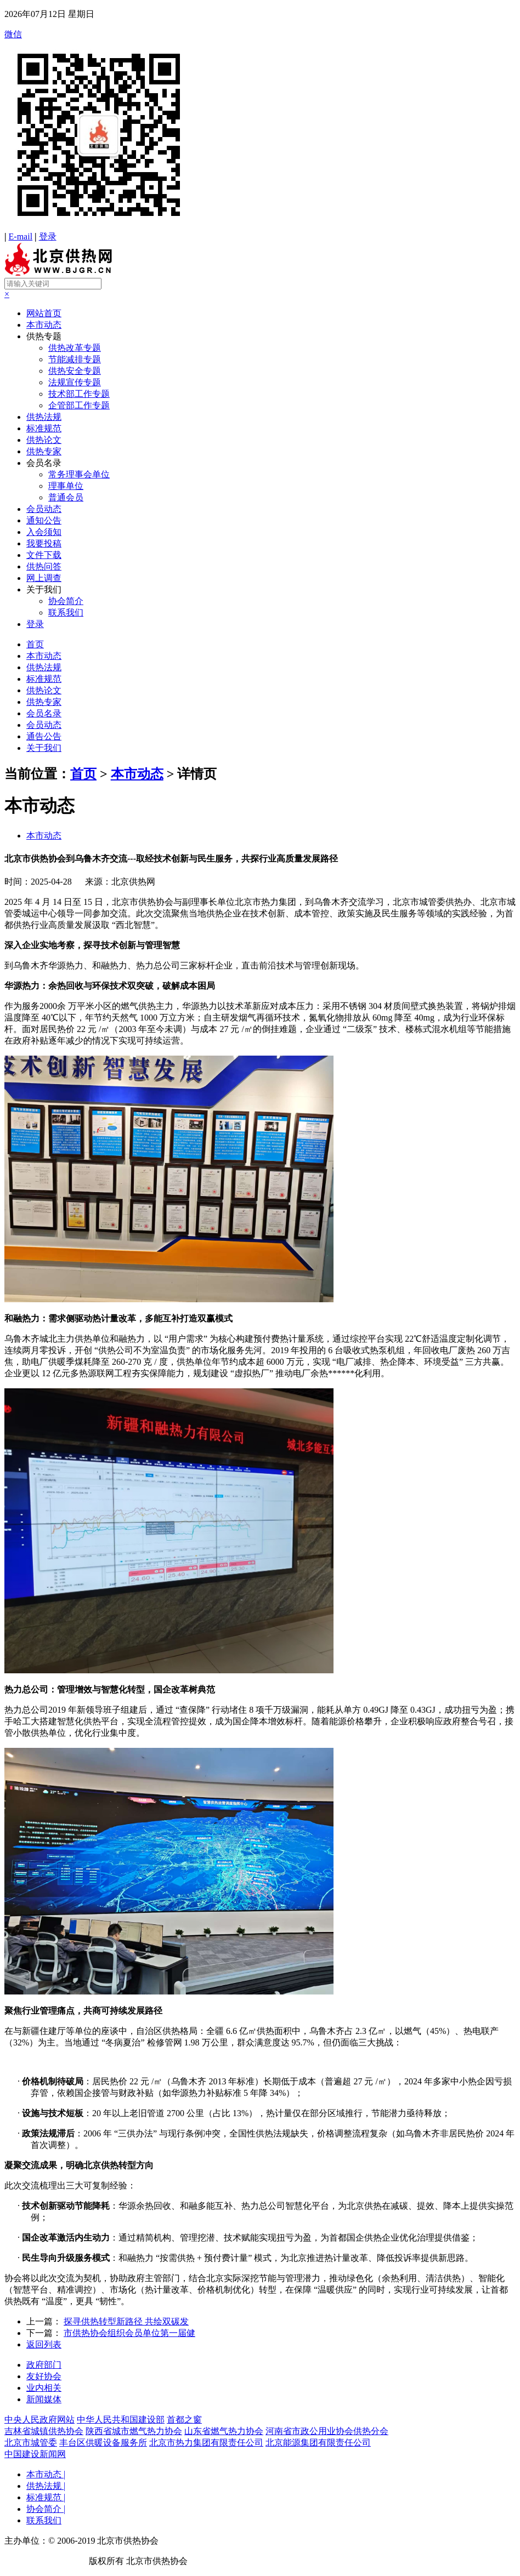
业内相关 (43, 2387)
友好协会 (43, 2376)
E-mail (21, 236)
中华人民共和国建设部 (121, 2419)
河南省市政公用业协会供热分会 (326, 2431)
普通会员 (65, 497)
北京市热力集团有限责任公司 (206, 2442)
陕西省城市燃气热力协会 (134, 2431)
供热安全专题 (74, 370)
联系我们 (65, 612)
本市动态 (43, 324)
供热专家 (43, 451)
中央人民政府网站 (39, 2419)
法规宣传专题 (74, 382)
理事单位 (65, 486)
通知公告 (43, 520)
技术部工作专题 (79, 393)
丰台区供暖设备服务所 (103, 2442)
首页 (35, 644)
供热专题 (43, 336)
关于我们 (43, 589)
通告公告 (43, 736)
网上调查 (43, 578)
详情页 (197, 774)
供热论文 (43, 439)
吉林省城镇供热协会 (43, 2431)
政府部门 (43, 2364)
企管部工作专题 (79, 405)
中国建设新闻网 (35, 2454)
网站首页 (43, 313)
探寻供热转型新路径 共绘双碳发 (126, 2321)
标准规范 (43, 428)
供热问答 (43, 566)
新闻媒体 (43, 2399)
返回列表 (43, 2344)
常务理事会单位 (79, 474)
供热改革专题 (74, 347)
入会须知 (43, 532)
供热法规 (43, 416)
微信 (260, 130)
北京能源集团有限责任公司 (318, 2442)
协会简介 (65, 601)
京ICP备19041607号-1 (45, 2561)
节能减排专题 (74, 359)
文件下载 (43, 555)
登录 (47, 236)
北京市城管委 (30, 2442)
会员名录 (43, 463)
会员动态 (43, 509)
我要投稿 (43, 543)
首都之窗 (184, 2419)
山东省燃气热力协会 (223, 2431)
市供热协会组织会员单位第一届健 (129, 2333)
